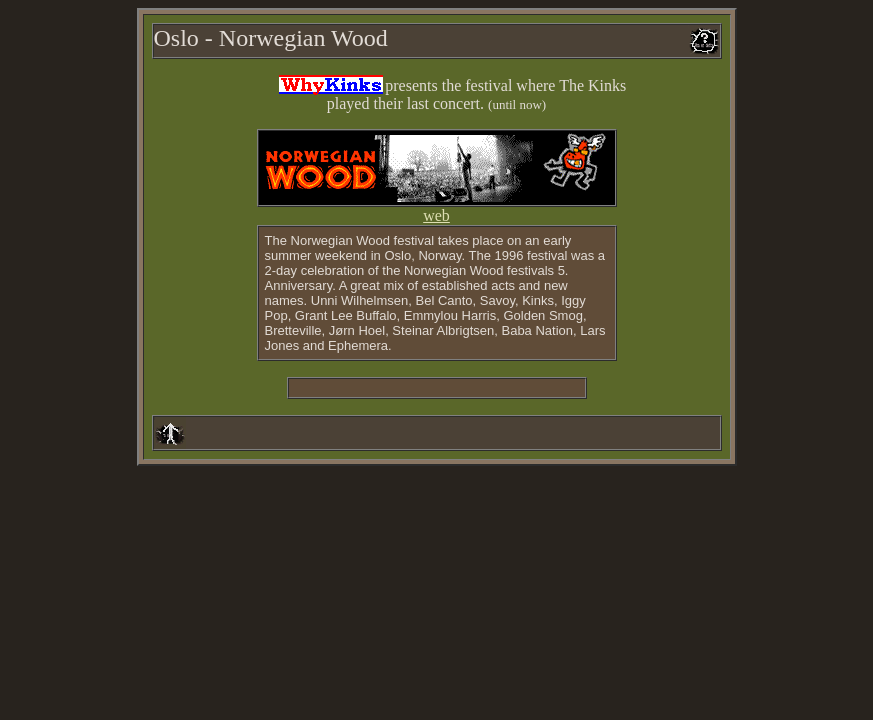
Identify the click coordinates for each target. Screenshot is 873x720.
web (436, 215)
